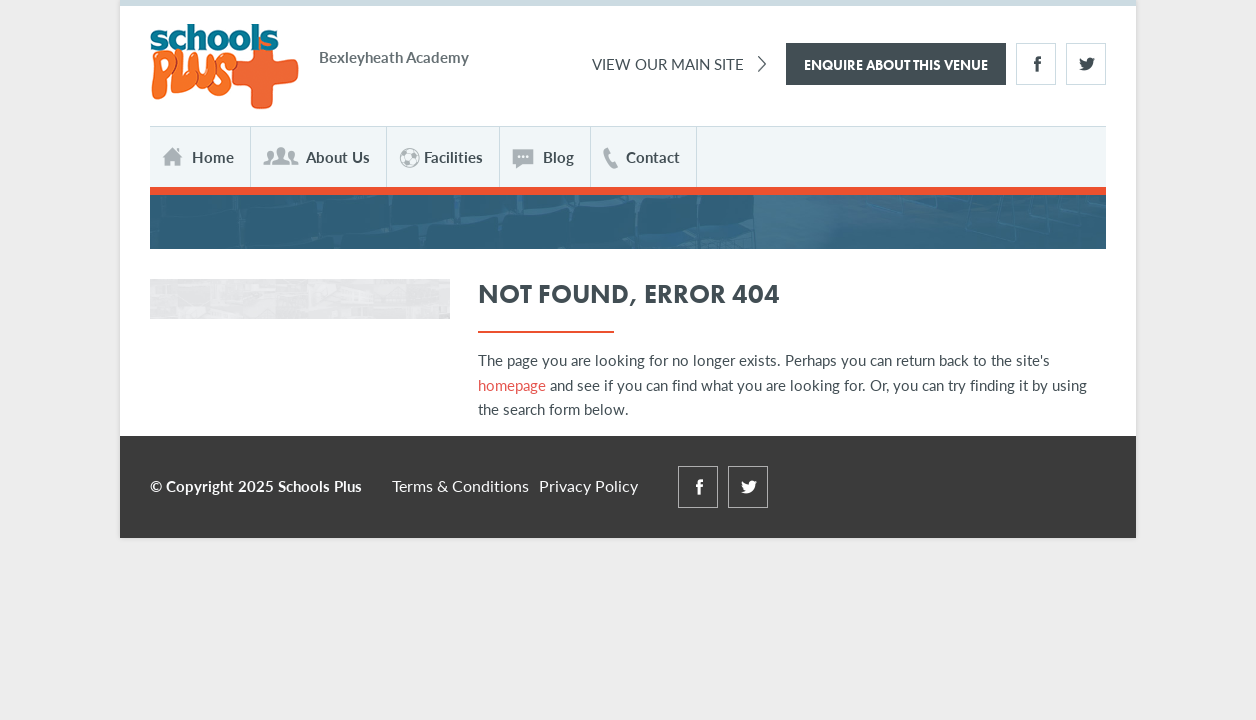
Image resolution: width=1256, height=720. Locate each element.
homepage (512, 384)
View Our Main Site (668, 63)
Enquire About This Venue (896, 65)
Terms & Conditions (460, 485)
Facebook (1036, 64)
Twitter (1086, 64)
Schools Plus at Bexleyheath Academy (224, 67)
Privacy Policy (588, 485)
